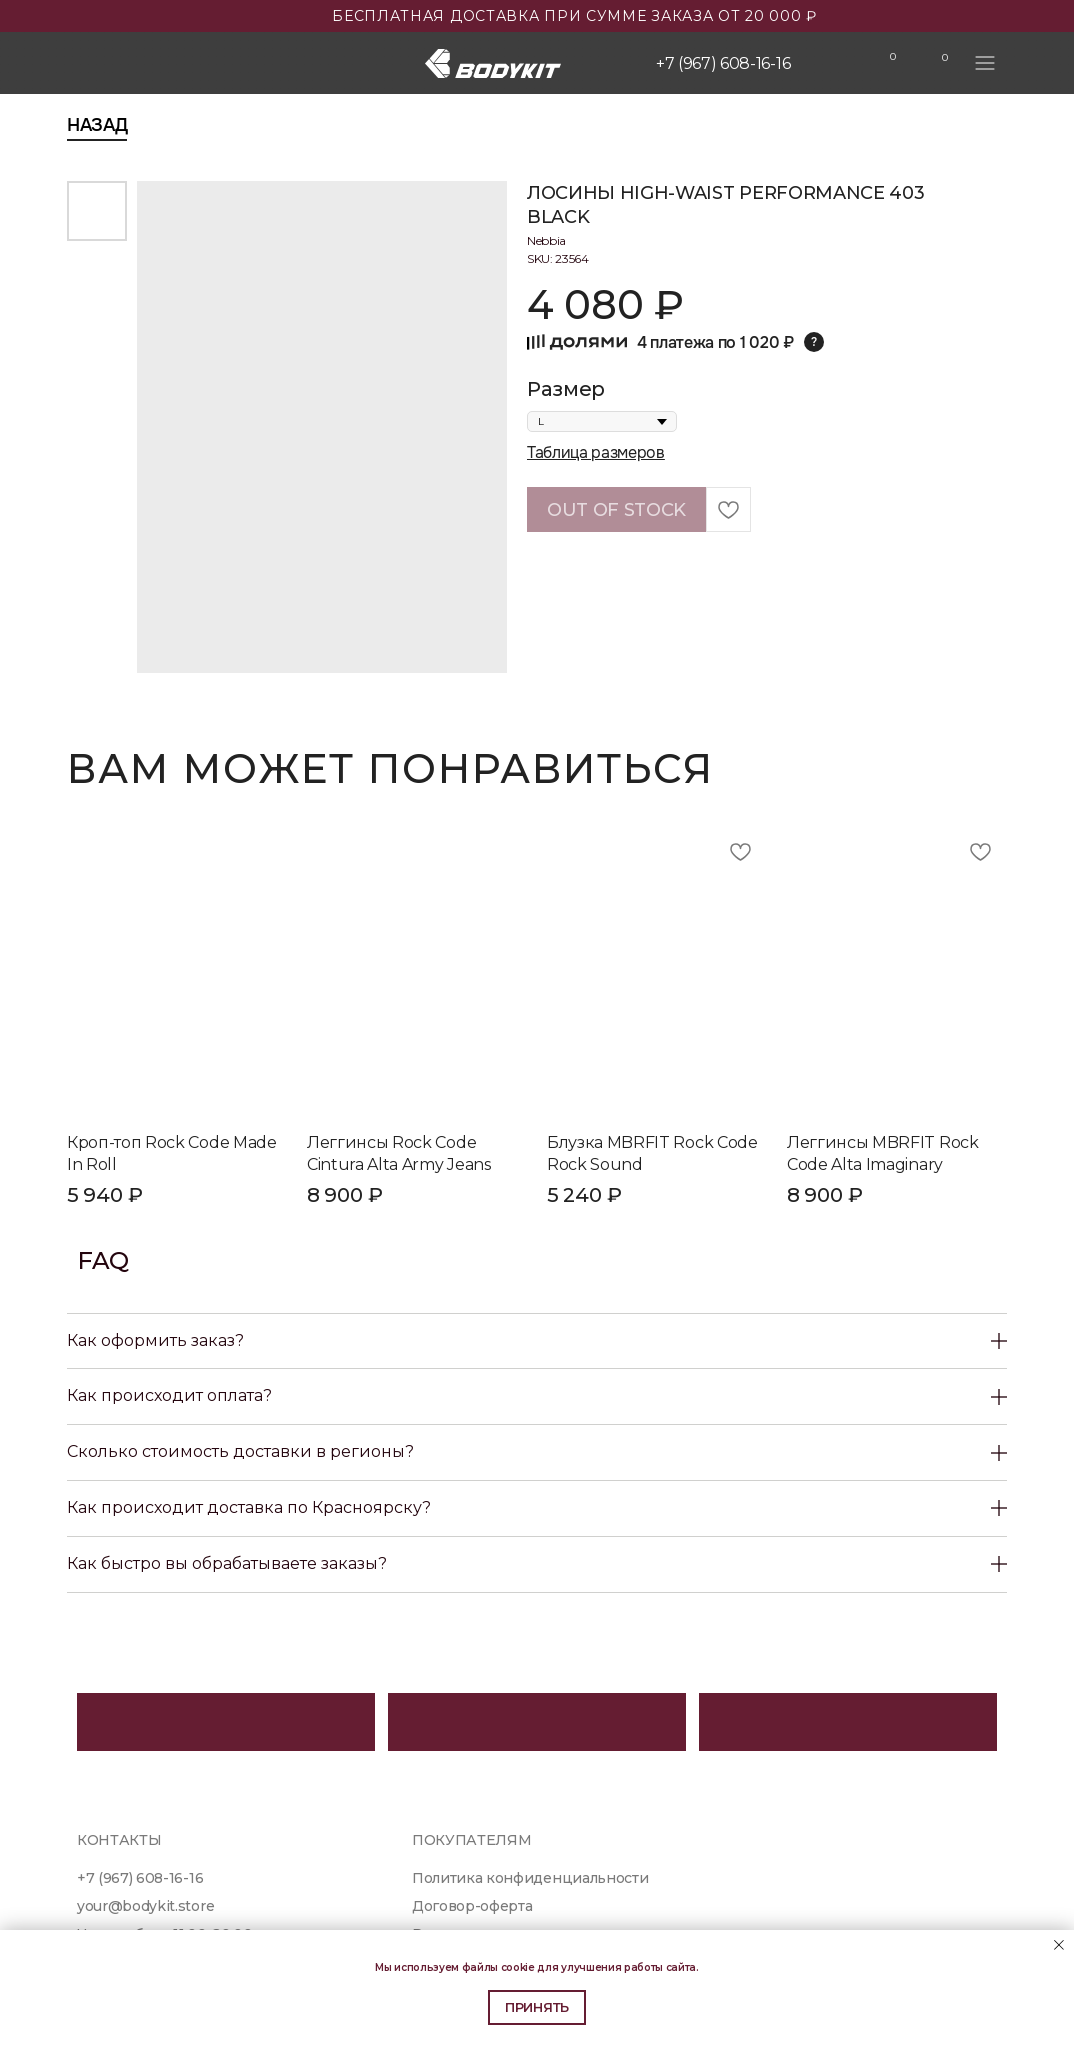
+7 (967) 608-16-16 (723, 63)
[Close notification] (1059, 1945)
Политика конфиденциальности (530, 1878)
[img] (838, 64)
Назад (97, 125)
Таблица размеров (596, 452)
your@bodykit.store (145, 1906)
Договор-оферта (472, 1906)
